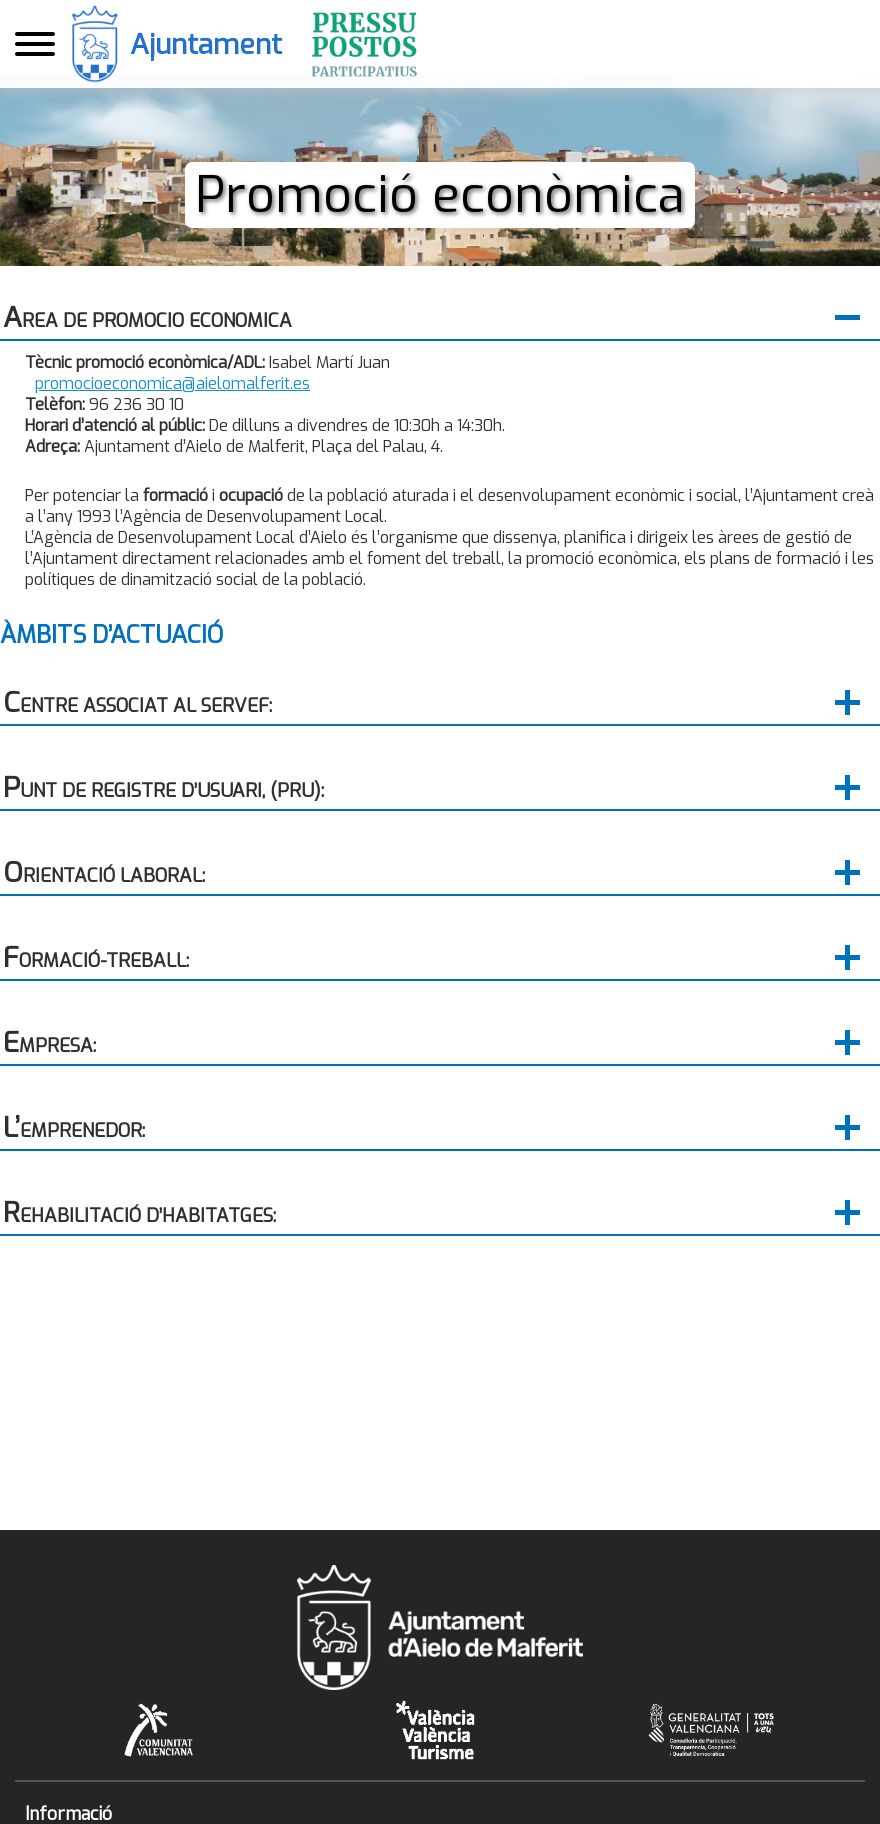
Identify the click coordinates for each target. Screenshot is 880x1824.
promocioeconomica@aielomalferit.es (172, 383)
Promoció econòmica (440, 195)
